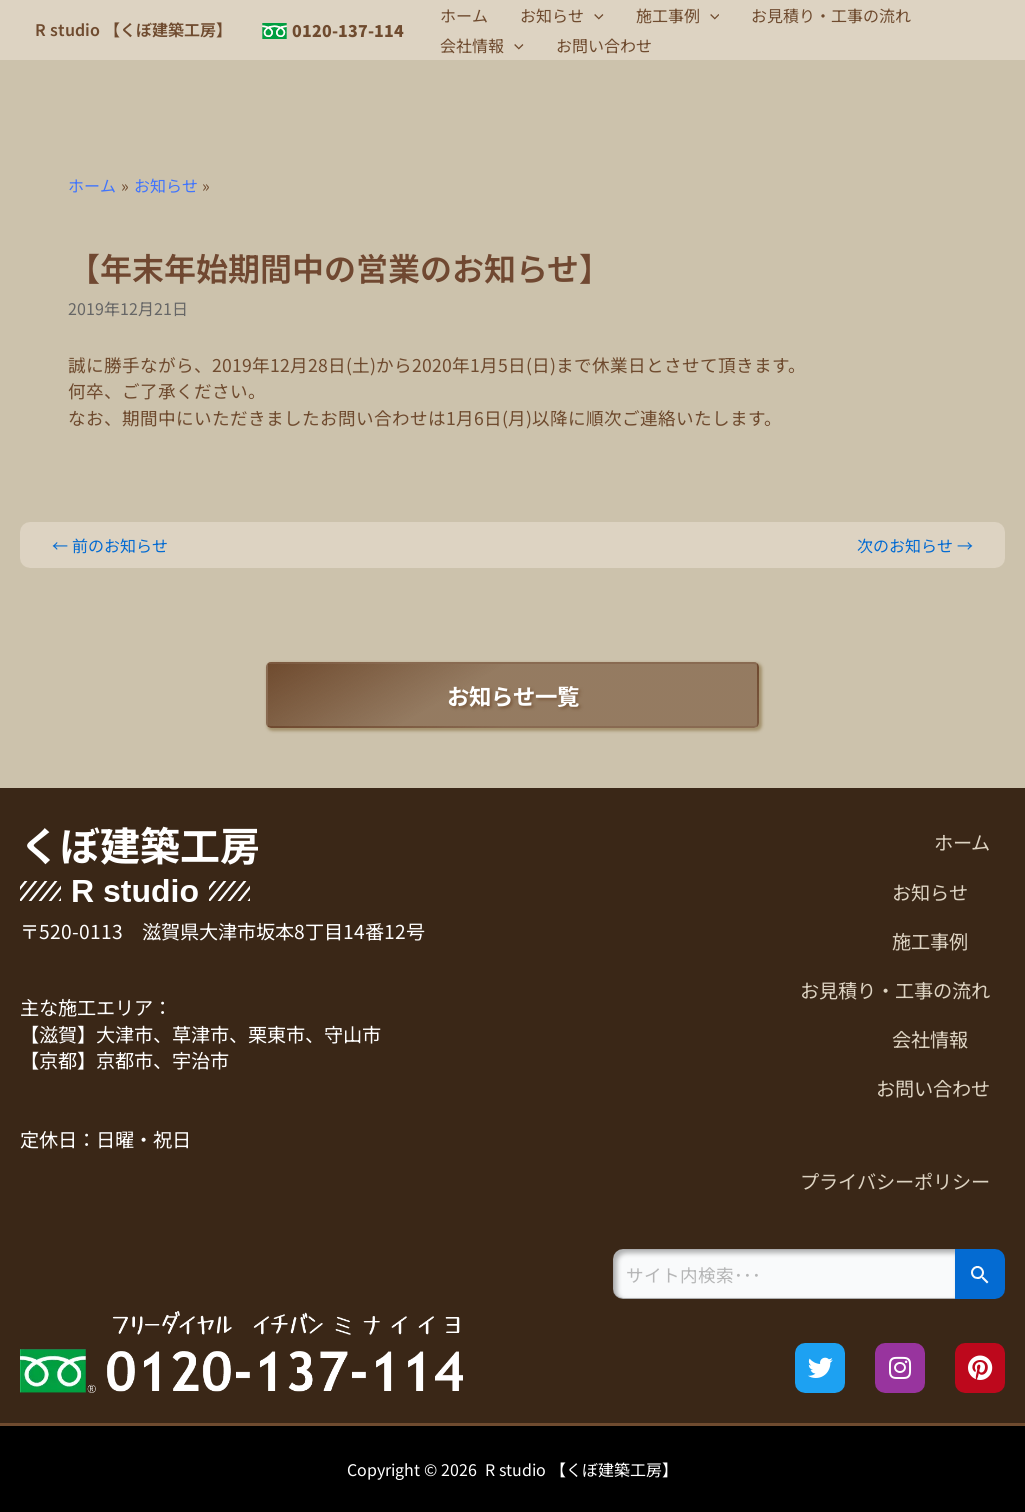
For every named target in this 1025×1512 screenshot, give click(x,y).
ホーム (464, 15)
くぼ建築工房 (140, 844)
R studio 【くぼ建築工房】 (133, 29)
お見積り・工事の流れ (831, 15)
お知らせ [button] (562, 15)
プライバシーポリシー (895, 1181)
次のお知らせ (915, 545)
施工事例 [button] (678, 15)
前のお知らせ (110, 545)
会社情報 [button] (482, 45)
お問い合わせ (604, 45)
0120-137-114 (348, 30)
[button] (594, 15)
